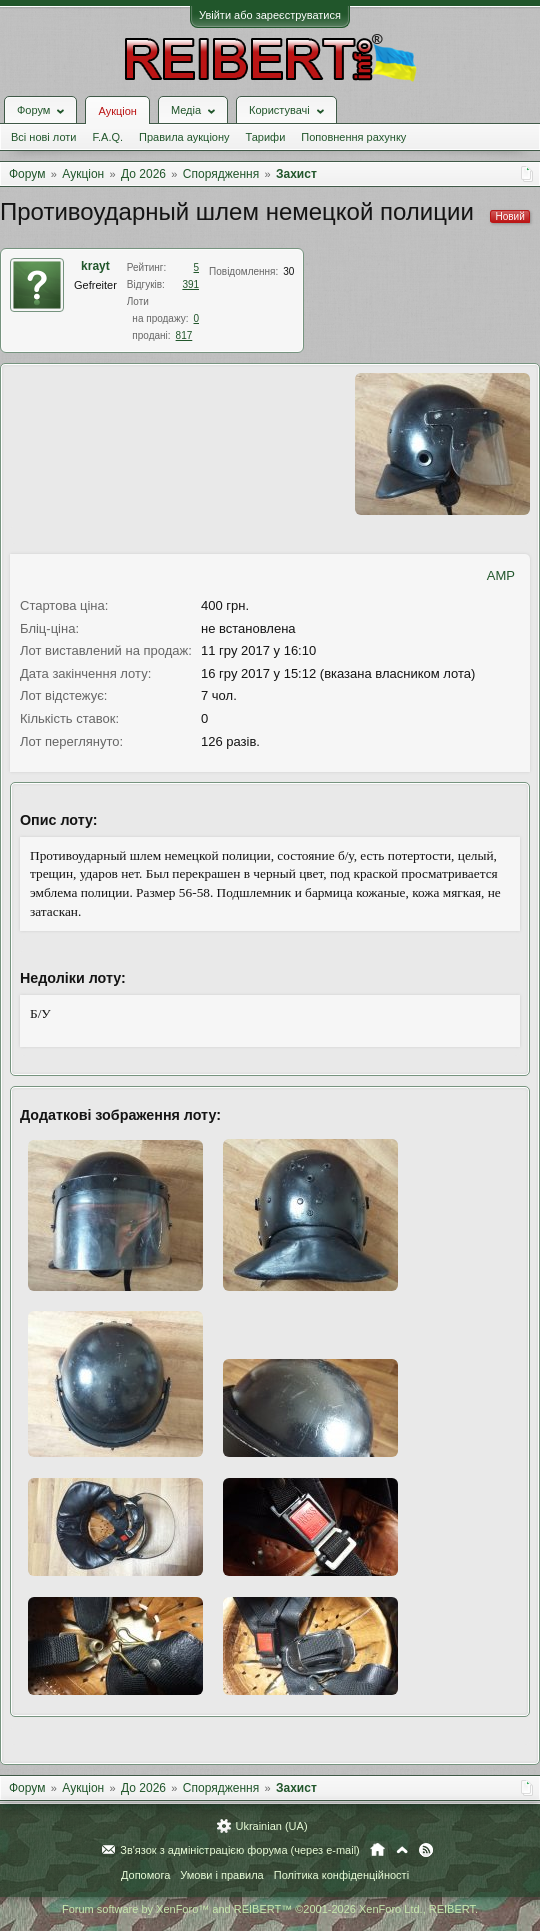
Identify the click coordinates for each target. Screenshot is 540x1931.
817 (184, 335)
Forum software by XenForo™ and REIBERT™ (270, 1909)
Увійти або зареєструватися (270, 15)
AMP (501, 575)
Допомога (145, 1875)
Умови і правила (221, 1875)
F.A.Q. (107, 137)
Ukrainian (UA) (271, 1826)
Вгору (402, 1850)
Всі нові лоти (43, 137)
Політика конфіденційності (341, 1875)
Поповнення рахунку (353, 137)
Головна (377, 1850)
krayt (95, 266)
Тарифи (266, 137)
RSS (426, 1850)
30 (288, 271)
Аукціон (117, 111)
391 (190, 284)
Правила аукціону (184, 137)
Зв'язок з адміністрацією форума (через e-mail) (240, 1850)
